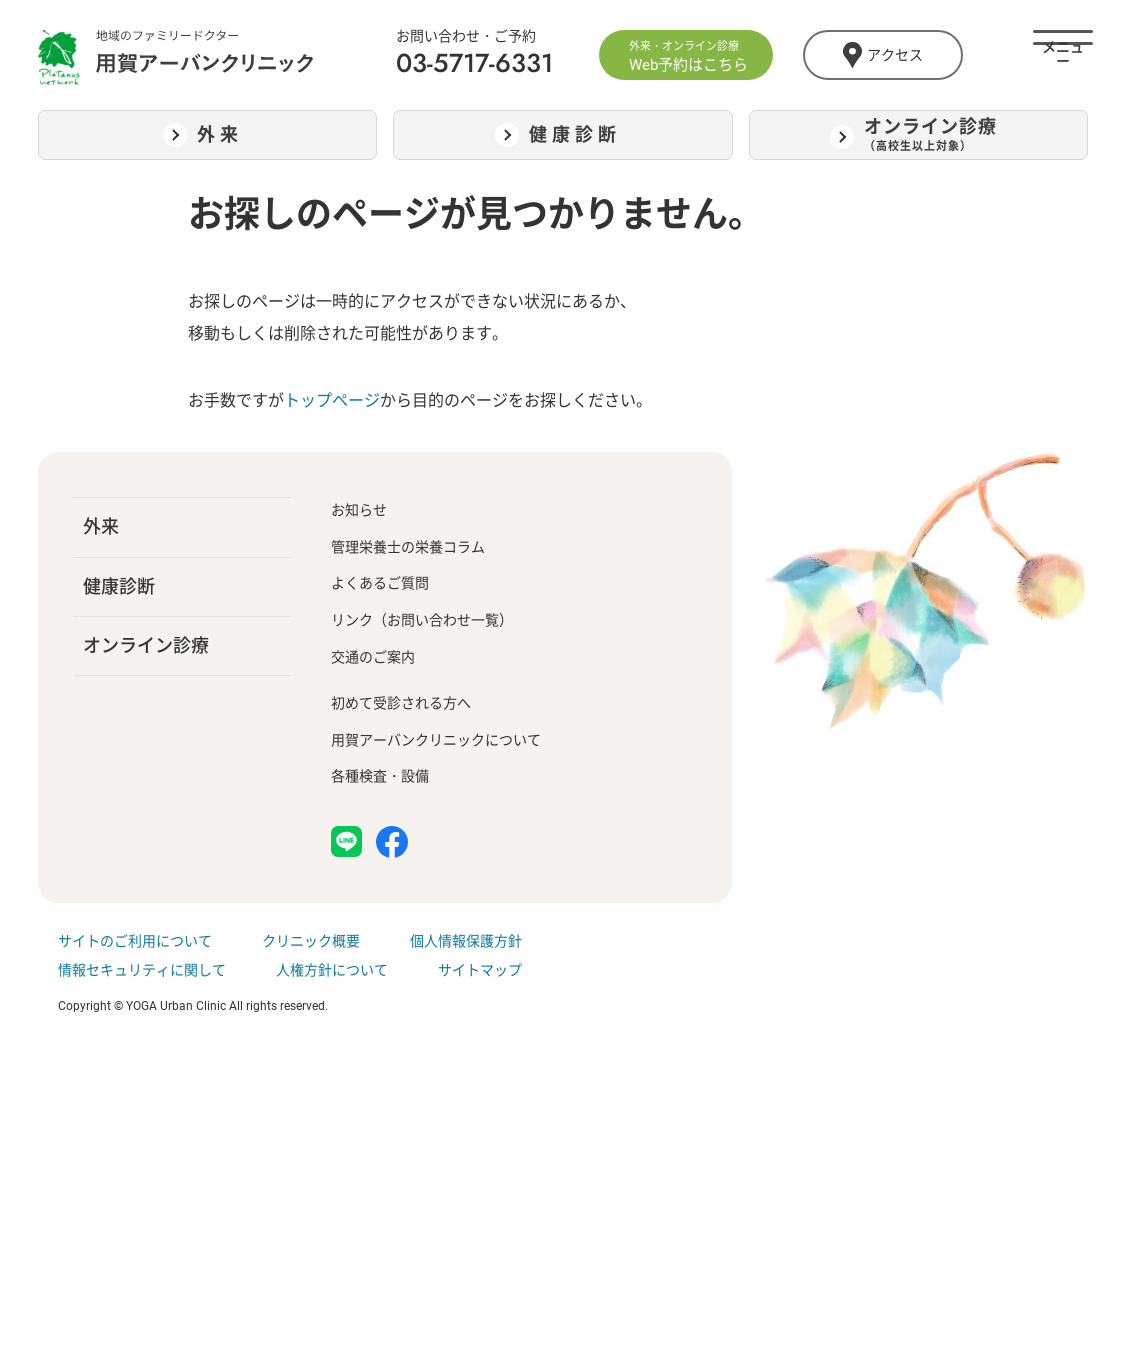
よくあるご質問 (380, 583)
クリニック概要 (311, 941)
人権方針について (332, 970)
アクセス (882, 55)
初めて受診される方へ (401, 703)
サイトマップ (480, 970)
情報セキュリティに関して (142, 970)
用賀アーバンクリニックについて (436, 740)
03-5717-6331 (474, 63)
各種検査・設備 (380, 776)
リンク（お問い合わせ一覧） (422, 620)
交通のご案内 (373, 657)
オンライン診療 (146, 645)
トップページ (332, 400)
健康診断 (119, 586)
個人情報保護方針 (466, 941)
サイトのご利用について (135, 941)
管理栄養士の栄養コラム (408, 547)
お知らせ (359, 510)
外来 (101, 526)
